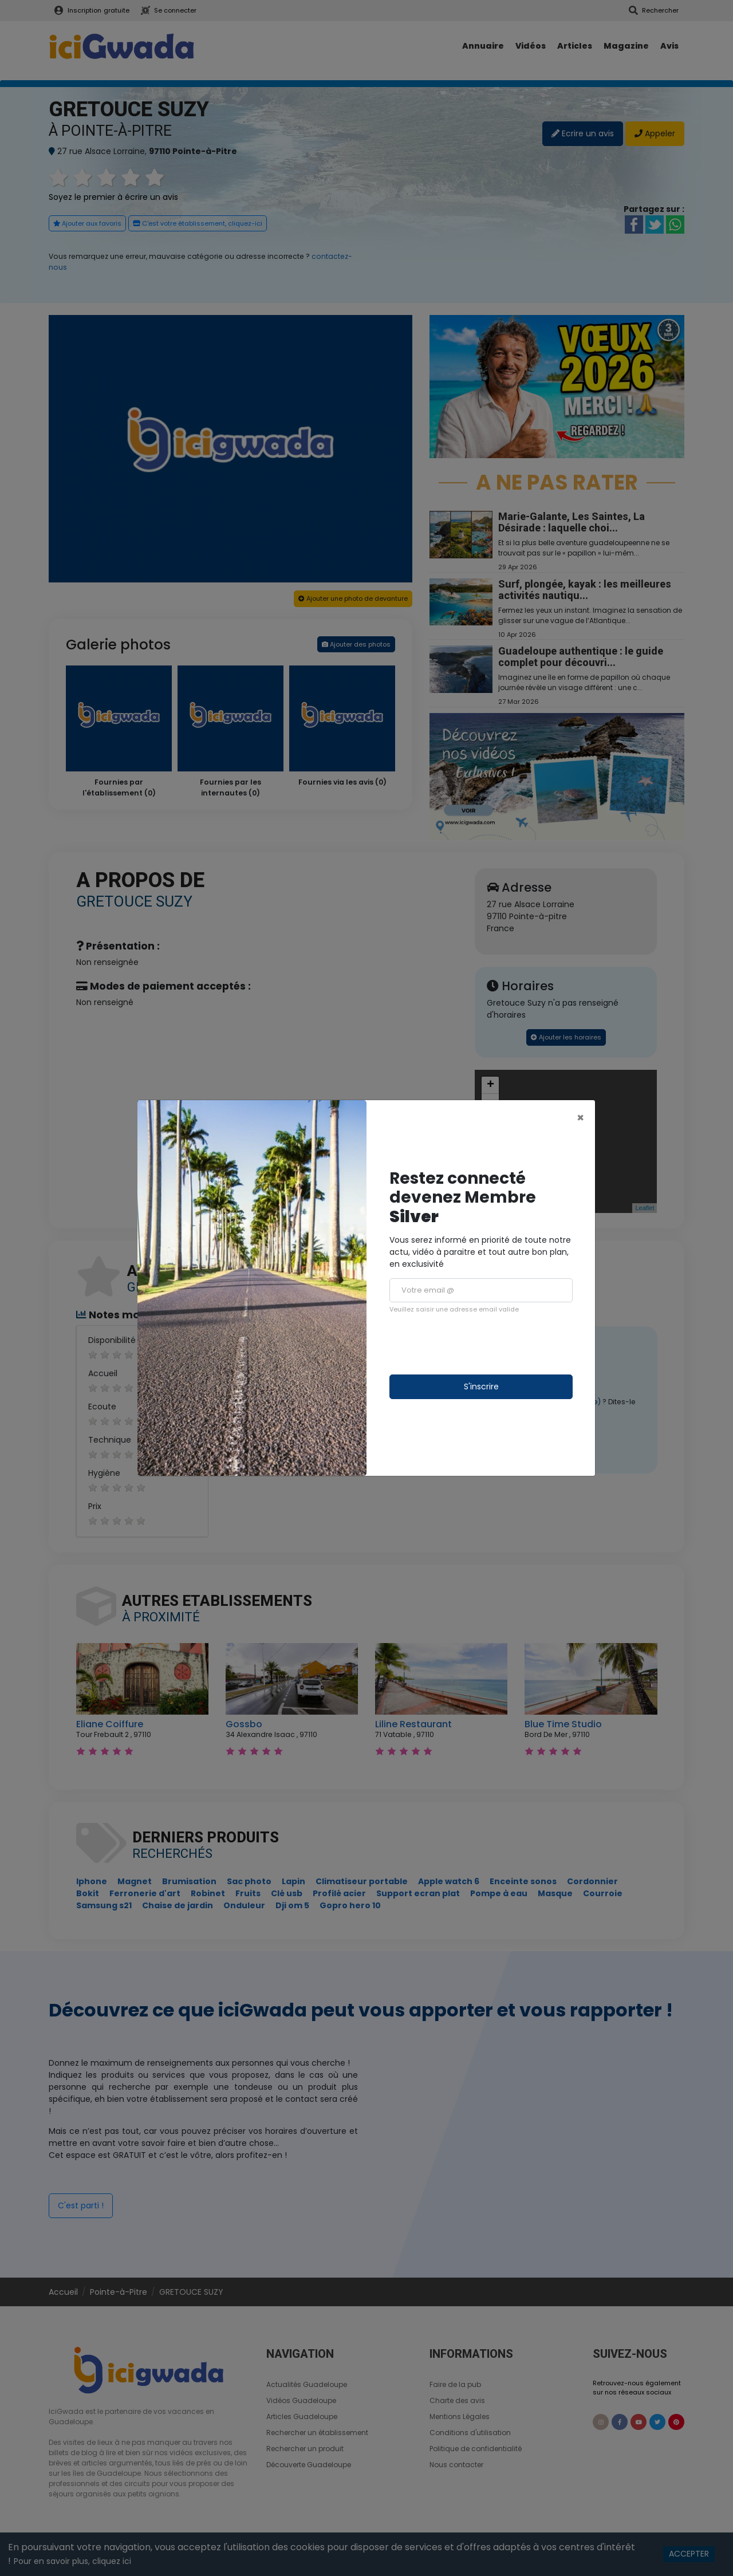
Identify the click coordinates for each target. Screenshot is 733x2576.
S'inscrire (481, 1386)
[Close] (580, 1118)
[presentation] (476, 1344)
